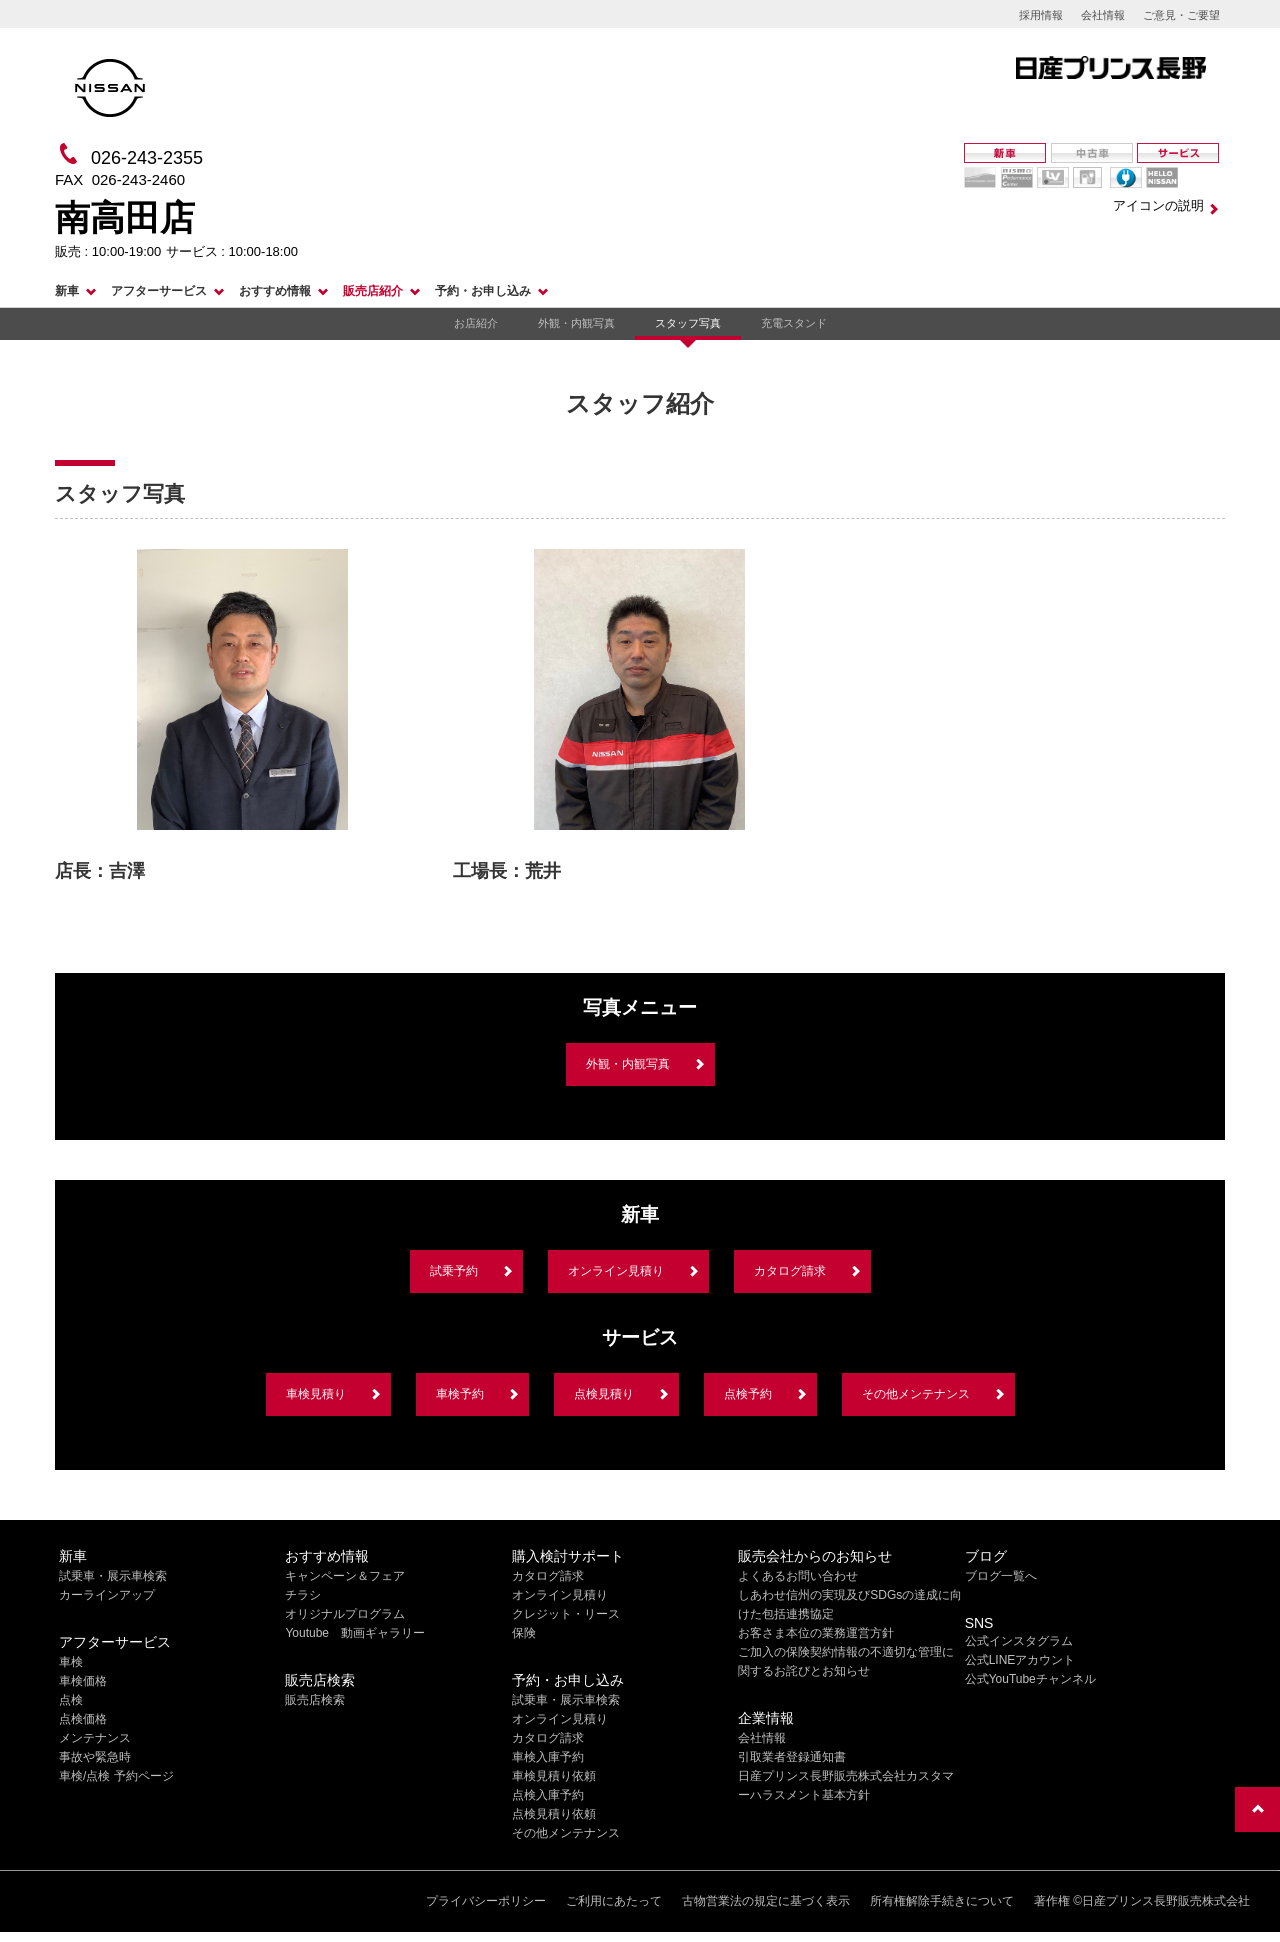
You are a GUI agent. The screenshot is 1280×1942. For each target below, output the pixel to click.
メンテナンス (95, 1738)
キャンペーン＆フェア (345, 1576)
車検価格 (83, 1681)
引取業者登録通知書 (792, 1757)
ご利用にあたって (614, 1901)
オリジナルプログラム (345, 1614)
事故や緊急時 (95, 1757)
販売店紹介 (373, 291)
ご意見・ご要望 (1181, 15)
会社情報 (1103, 15)
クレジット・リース (566, 1614)
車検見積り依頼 (554, 1776)
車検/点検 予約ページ (116, 1776)
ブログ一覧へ (1001, 1576)
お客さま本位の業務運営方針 (816, 1633)
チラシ (303, 1595)
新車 (67, 291)
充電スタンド (794, 323)
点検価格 (83, 1719)
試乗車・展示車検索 (113, 1576)
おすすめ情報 (275, 291)
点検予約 (748, 1394)
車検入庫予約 (548, 1757)
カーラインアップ (107, 1595)
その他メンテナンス (916, 1394)
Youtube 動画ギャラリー (355, 1633)
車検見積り (316, 1394)
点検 (71, 1700)
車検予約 (460, 1394)
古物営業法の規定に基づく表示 (766, 1901)
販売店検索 (315, 1700)
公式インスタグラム (1019, 1641)
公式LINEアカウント (1020, 1660)
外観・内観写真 (576, 323)
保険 (524, 1633)
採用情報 (1041, 15)
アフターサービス (159, 291)
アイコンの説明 (1158, 205)
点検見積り (604, 1394)
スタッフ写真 (688, 323)
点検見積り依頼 (554, 1814)
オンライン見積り (616, 1271)
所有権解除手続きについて (942, 1901)
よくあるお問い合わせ (798, 1576)
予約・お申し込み (483, 291)
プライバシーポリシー (486, 1901)
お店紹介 (476, 323)
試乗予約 (454, 1271)
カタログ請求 (790, 1271)
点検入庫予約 (548, 1795)
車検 (71, 1662)
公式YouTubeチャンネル (1030, 1679)
